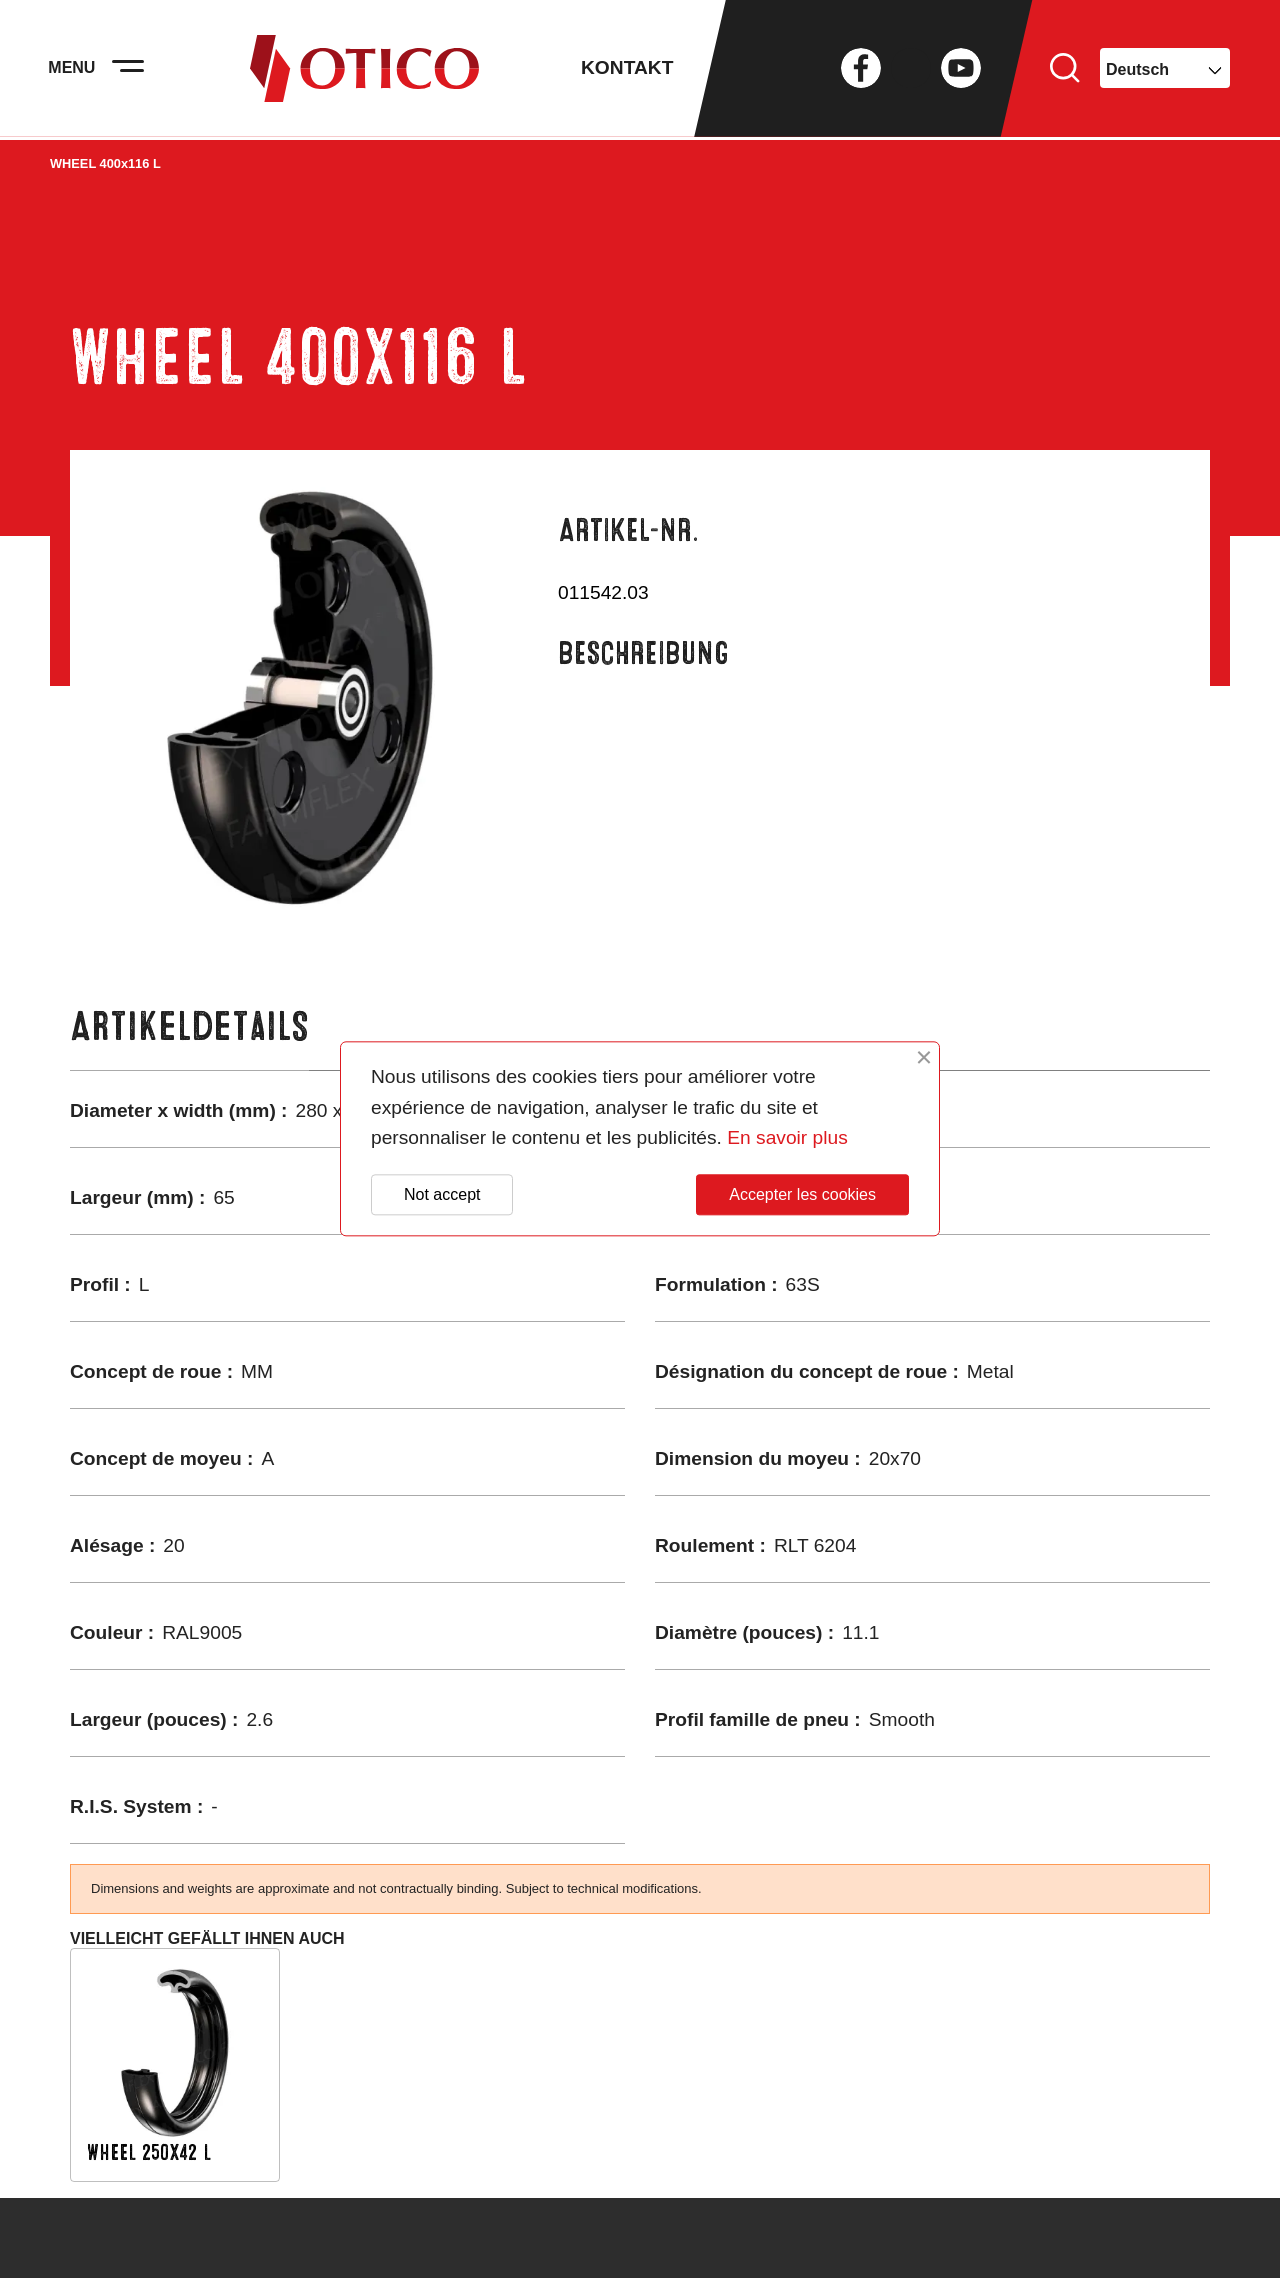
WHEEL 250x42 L (149, 2152)
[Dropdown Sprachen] (1165, 70)
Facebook (861, 70)
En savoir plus (787, 1138)
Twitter (911, 70)
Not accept (442, 1194)
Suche (1065, 70)
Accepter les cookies (802, 1194)
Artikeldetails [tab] (189, 1026)
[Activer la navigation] (130, 70)
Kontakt (627, 69)
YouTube (961, 70)
